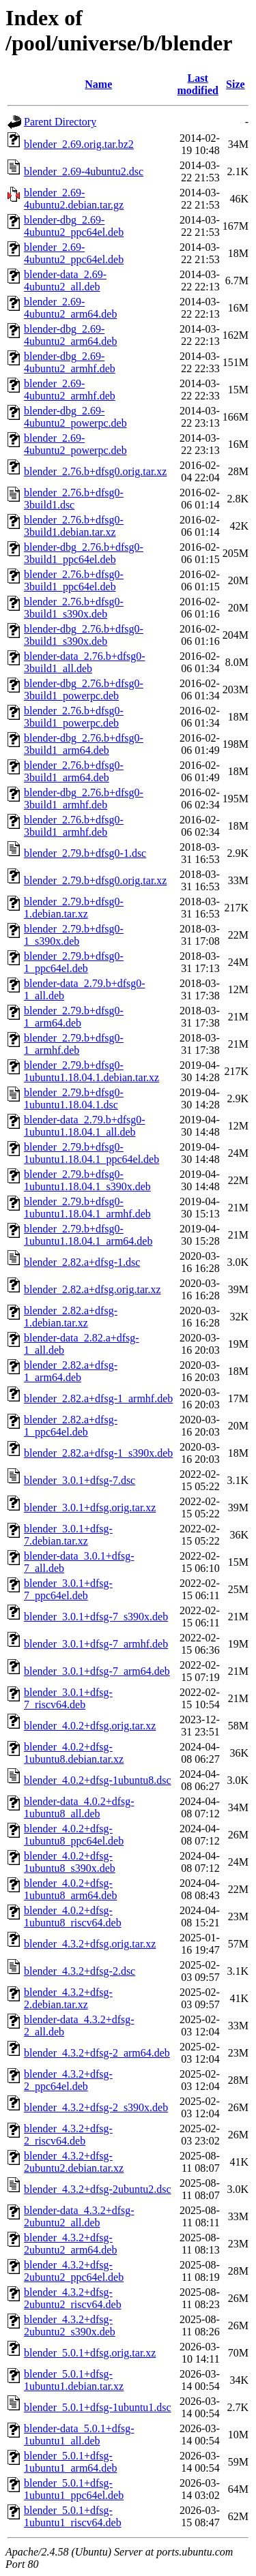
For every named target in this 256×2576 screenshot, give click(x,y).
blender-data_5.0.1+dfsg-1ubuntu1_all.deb (79, 2434)
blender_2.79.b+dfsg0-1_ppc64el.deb (74, 962)
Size (235, 84)
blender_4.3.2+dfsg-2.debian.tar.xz (68, 1998)
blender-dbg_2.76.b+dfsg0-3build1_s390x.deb (83, 635)
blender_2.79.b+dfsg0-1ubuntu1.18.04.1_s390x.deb (87, 1180)
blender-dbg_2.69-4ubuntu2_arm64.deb (70, 335)
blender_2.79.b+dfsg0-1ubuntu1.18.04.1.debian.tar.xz (91, 1071)
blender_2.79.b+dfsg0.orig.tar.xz (95, 880)
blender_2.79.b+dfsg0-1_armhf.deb (74, 1044)
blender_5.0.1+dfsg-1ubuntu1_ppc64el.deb (74, 2489)
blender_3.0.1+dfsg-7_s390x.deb (96, 1616)
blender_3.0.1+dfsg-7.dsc (79, 1480)
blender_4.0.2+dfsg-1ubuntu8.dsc (97, 1780)
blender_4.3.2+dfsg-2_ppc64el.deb (68, 2080)
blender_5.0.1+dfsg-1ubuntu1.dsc (97, 2407)
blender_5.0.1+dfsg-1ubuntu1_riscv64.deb (73, 2516)
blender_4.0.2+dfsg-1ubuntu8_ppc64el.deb (74, 1835)
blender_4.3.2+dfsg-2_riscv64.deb (68, 2135)
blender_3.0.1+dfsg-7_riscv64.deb (68, 1698)
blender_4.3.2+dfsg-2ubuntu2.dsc (97, 2189)
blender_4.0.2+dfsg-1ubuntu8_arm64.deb (70, 1889)
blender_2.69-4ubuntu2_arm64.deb (70, 308)
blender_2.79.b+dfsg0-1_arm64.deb (74, 1017)
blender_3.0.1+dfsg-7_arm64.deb (97, 1671)
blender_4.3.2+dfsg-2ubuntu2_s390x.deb (69, 2325)
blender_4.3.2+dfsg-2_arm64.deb (97, 2053)
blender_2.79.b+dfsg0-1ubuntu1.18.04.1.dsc (74, 1098)
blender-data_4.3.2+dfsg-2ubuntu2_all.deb (79, 2216)
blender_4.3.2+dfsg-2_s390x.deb (96, 2107)
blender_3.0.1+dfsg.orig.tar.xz (90, 1507)
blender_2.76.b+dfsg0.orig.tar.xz (95, 471)
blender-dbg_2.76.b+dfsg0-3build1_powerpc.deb (83, 689)
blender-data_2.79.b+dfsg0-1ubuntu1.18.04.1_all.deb (84, 1126)
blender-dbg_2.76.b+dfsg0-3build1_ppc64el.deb (83, 553)
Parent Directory (60, 121)
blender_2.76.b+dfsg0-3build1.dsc (74, 499)
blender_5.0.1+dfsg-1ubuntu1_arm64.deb (70, 2462)
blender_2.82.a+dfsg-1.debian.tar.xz (70, 1317)
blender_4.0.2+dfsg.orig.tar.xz (90, 1725)
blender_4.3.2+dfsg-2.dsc (79, 1971)
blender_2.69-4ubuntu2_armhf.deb (69, 389)
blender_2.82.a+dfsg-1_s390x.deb (98, 1453)
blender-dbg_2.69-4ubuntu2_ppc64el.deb (74, 226)
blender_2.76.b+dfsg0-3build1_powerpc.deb (74, 717)
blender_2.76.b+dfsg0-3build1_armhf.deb (74, 826)
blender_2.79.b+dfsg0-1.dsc (85, 853)
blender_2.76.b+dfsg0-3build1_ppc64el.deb (74, 580)
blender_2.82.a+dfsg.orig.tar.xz (92, 1289)
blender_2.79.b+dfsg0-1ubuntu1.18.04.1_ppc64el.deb (91, 1153)
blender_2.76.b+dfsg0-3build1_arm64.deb (74, 771)
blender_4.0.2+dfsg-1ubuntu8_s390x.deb (69, 1862)
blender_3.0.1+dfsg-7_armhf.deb (96, 1644)
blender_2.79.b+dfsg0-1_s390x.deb (74, 935)
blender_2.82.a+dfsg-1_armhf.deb (98, 1398)
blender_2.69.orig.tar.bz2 (79, 144)
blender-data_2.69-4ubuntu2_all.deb (65, 280)
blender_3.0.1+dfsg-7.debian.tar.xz (68, 1535)
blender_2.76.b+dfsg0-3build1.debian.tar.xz (74, 526)
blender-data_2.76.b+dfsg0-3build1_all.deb (84, 662)
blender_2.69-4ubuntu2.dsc (83, 171)
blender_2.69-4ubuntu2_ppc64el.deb (74, 253)
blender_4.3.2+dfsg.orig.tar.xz (90, 1944)
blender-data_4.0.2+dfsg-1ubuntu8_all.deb (79, 1807)
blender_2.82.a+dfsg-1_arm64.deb (70, 1371)
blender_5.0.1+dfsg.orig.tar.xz (90, 2353)
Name (98, 84)
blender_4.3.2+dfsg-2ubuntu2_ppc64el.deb (74, 2271)
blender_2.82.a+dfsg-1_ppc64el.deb (70, 1426)
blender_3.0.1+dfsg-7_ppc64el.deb (68, 1589)
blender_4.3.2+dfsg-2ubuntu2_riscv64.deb (73, 2298)
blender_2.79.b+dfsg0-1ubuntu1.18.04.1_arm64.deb (88, 1235)
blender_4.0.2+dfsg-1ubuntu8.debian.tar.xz (74, 1753)
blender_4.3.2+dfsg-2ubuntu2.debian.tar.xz (74, 2162)
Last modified (197, 84)
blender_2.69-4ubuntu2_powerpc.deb (75, 444)
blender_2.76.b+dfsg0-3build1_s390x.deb (74, 608)
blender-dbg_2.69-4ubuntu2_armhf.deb (69, 362)
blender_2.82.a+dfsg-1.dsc (82, 1262)
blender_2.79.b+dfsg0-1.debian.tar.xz (74, 908)
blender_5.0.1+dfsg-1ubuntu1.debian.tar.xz (74, 2380)
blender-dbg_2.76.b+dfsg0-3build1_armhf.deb (83, 798)
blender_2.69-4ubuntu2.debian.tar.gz (74, 199)
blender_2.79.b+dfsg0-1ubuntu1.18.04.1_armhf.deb (87, 1207)
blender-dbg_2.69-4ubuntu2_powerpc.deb (75, 417)
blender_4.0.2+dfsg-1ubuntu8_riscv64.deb (73, 1916)
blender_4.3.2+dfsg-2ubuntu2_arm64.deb (70, 2244)
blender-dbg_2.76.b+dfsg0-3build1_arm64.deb (83, 744)
